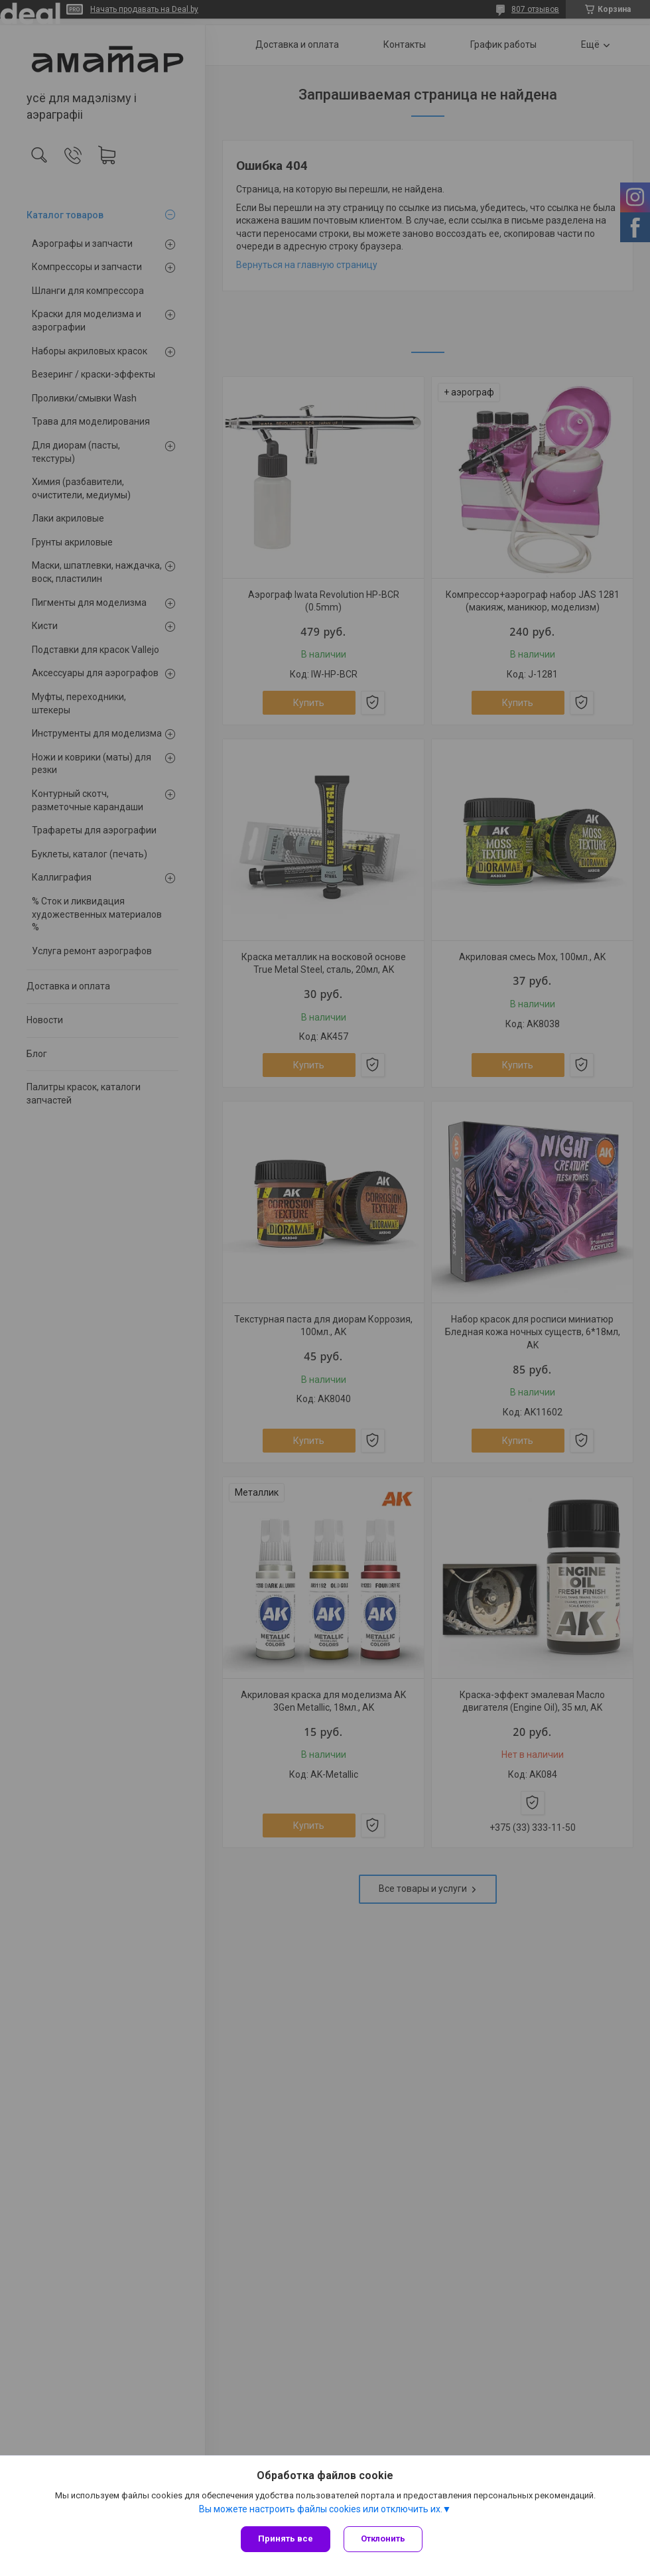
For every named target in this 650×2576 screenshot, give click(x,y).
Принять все (285, 2538)
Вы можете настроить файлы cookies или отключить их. (320, 2509)
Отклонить (383, 2538)
